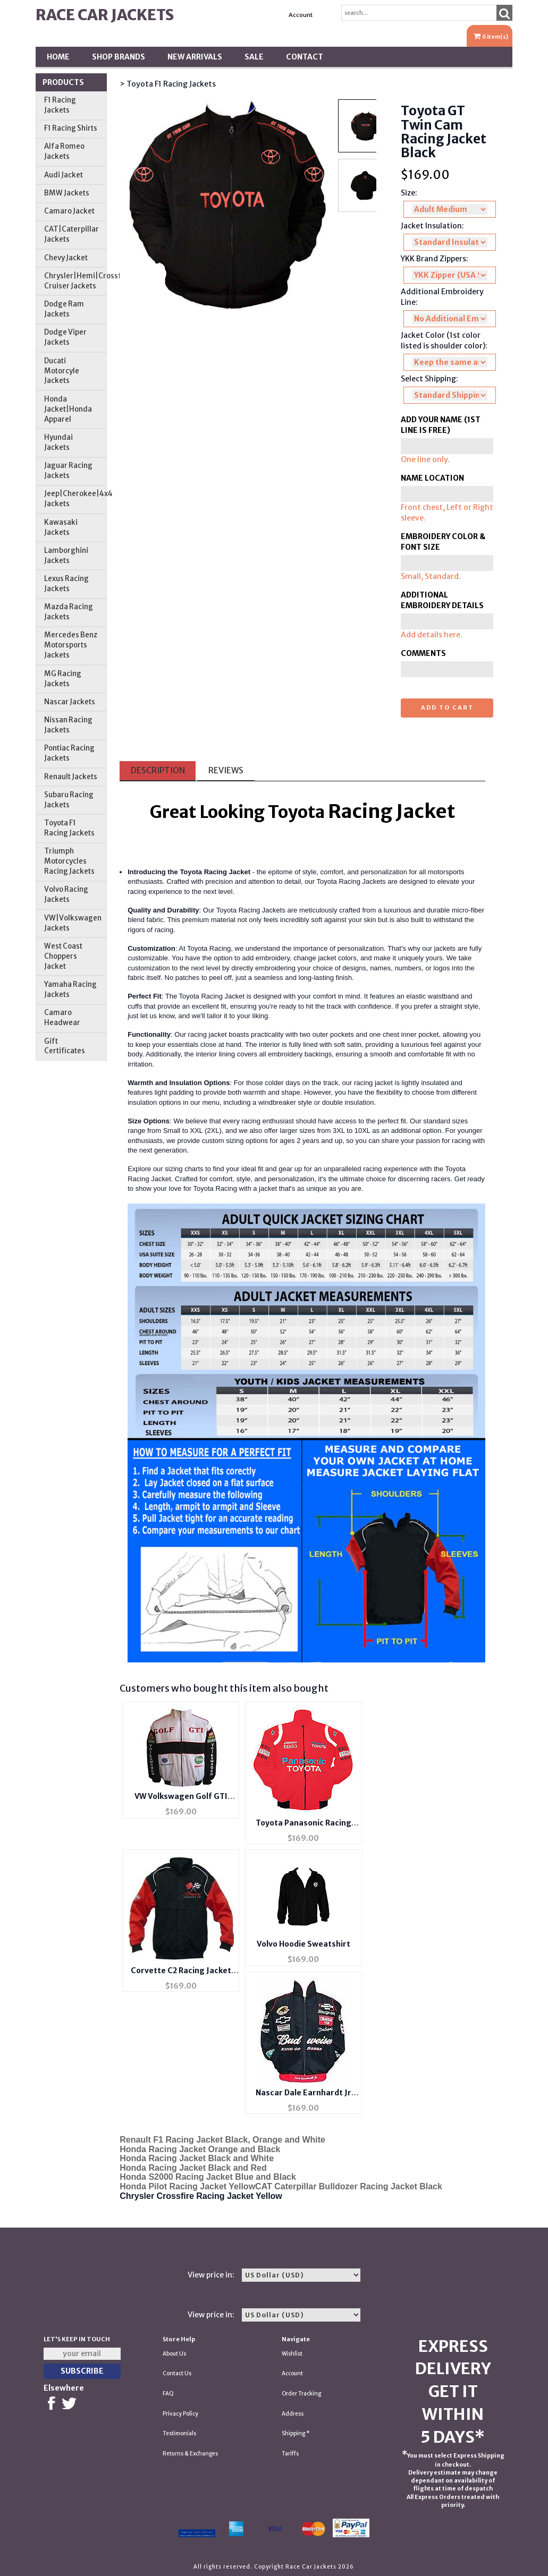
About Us (174, 2353)
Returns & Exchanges (190, 2453)
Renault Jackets (70, 776)
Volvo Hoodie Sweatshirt (303, 1944)
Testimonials (179, 2433)
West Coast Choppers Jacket (63, 956)
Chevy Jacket (66, 257)
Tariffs (290, 2453)
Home (58, 57)
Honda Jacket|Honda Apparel (68, 409)
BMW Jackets (66, 193)
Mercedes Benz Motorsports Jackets (70, 645)
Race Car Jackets (105, 14)
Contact (304, 57)
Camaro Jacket (69, 211)
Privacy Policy (180, 2413)
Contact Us (177, 2373)
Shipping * (296, 2433)
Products (63, 82)
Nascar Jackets (69, 701)
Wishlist (292, 2353)
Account (301, 15)
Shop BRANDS (118, 57)
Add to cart (447, 707)
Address (292, 2413)
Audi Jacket (63, 175)
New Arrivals (194, 57)
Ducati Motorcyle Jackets (61, 371)
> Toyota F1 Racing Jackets (168, 84)
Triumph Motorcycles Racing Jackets (69, 861)
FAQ (168, 2393)
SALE (254, 57)
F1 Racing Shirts (70, 128)
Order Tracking (301, 2393)
